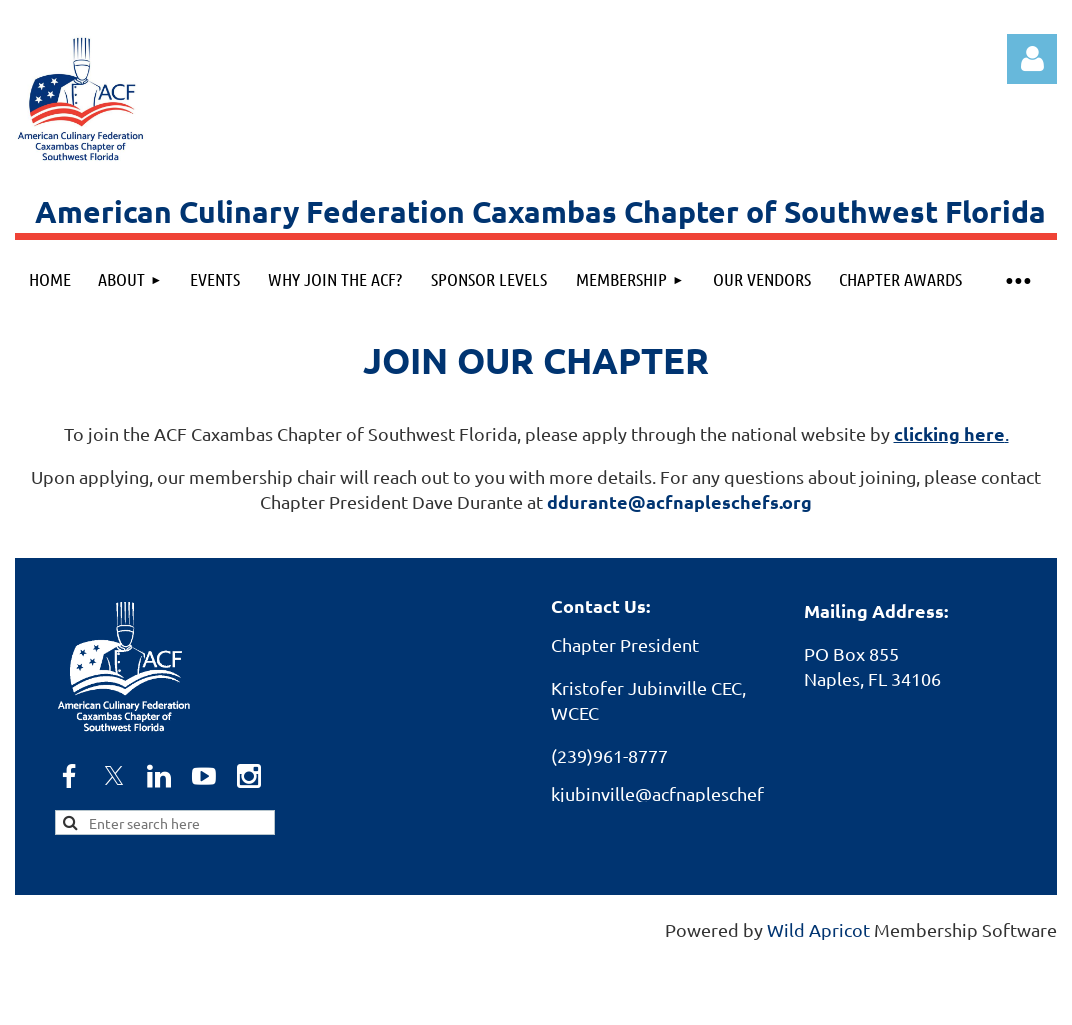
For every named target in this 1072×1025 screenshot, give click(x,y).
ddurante (679, 501)
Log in (1032, 59)
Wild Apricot (818, 929)
